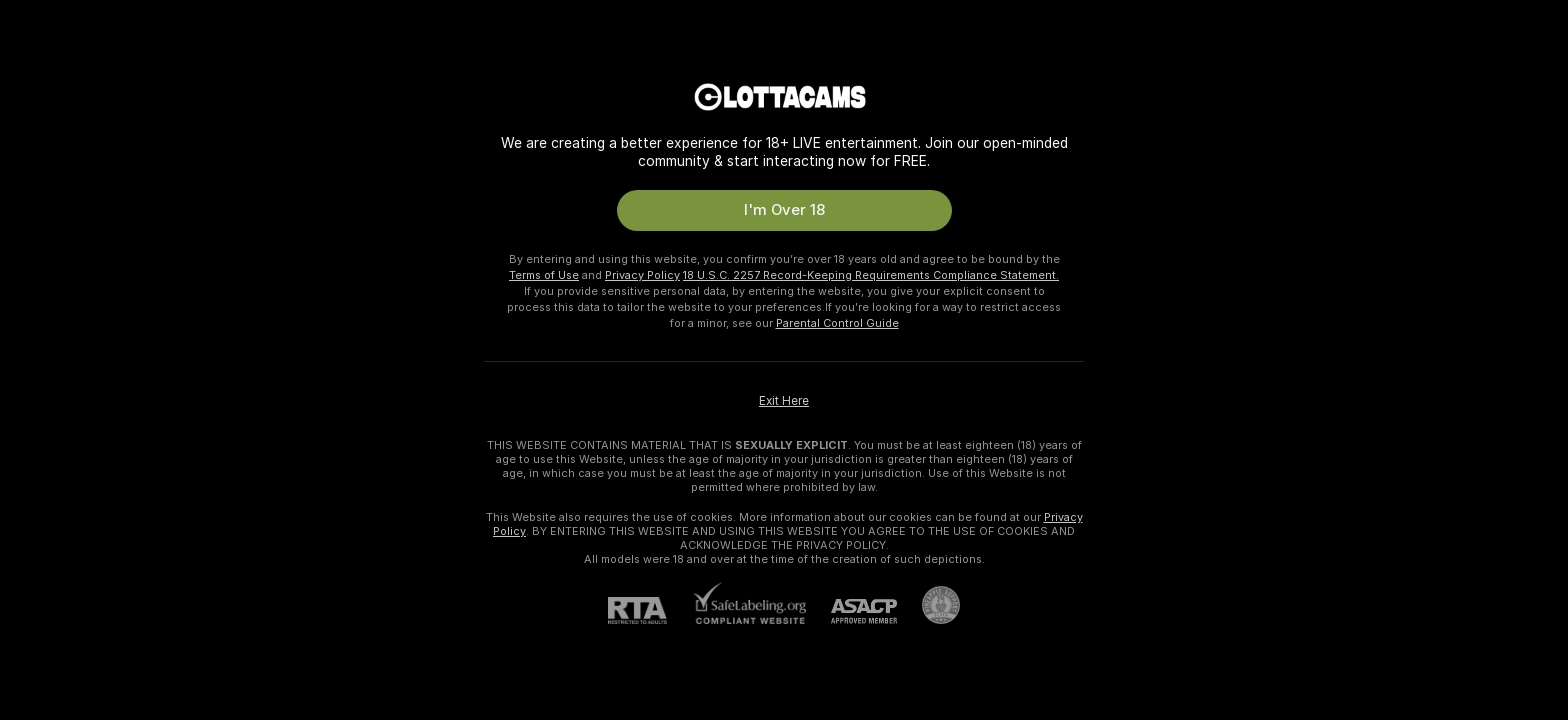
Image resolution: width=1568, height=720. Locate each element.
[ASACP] (851, 611)
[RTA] (650, 610)
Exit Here (784, 401)
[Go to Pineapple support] (928, 605)
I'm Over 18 (784, 210)
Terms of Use (544, 275)
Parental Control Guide (837, 323)
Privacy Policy (642, 275)
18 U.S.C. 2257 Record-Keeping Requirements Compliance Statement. (871, 275)
